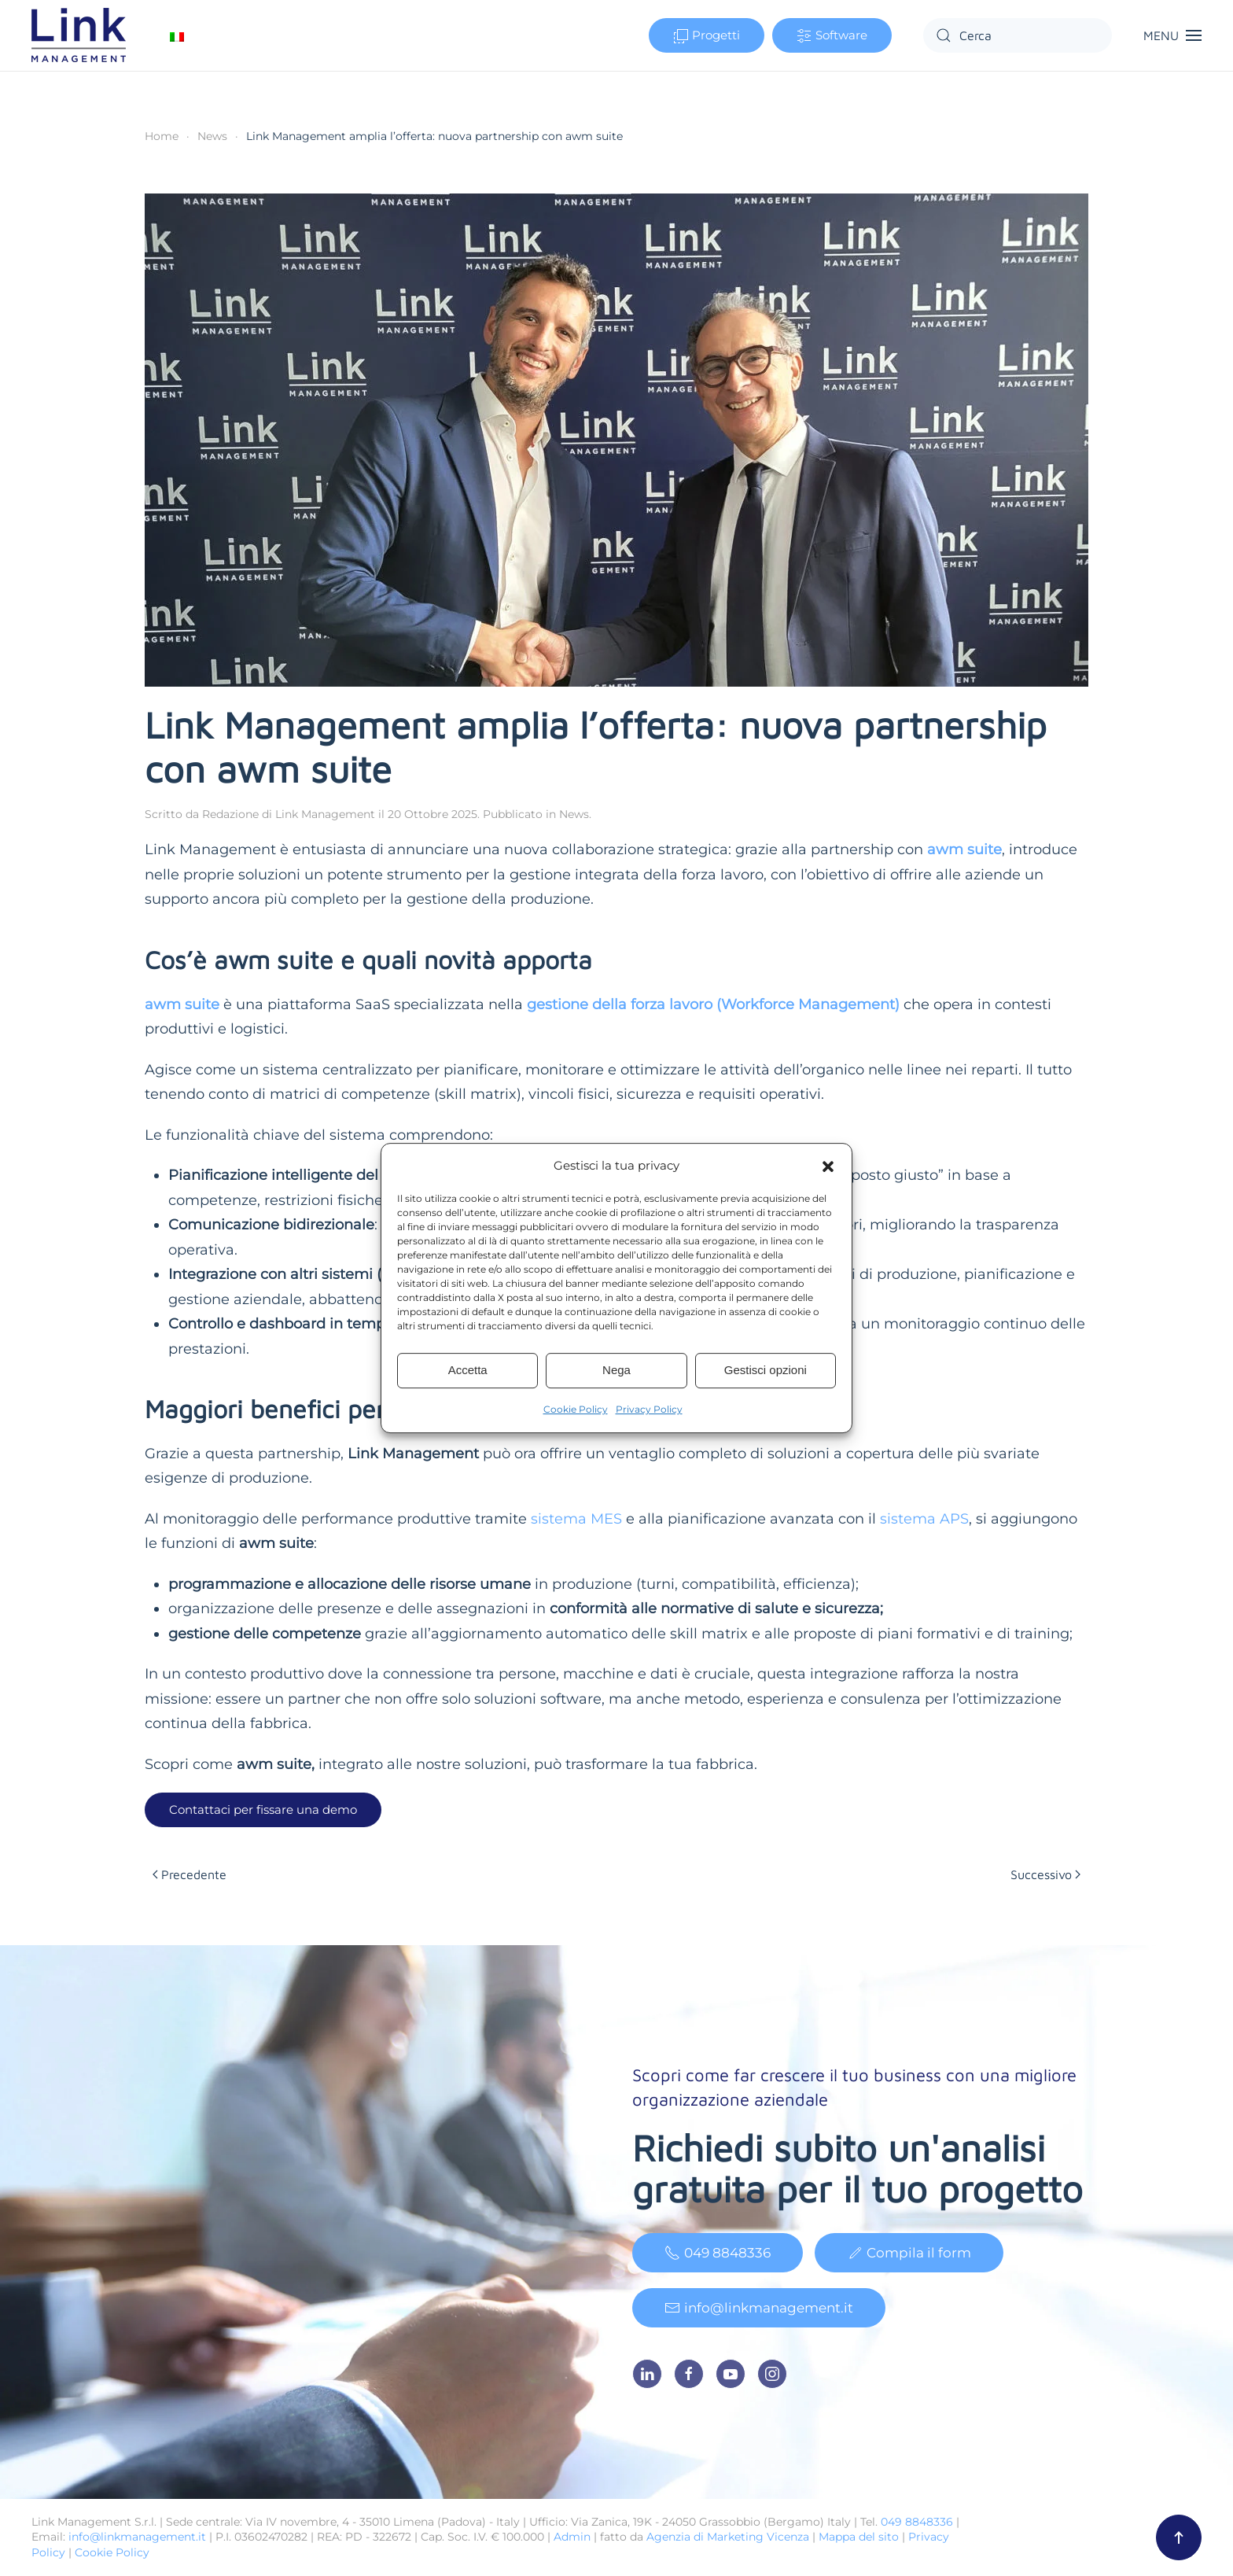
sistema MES (576, 1519)
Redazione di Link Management (288, 814)
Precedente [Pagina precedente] (189, 1874)
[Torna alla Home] (80, 35)
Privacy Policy (649, 1409)
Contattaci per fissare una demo (263, 1809)
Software (832, 36)
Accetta (468, 1369)
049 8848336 (717, 2257)
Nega (616, 1369)
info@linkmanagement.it (758, 2312)
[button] (828, 1166)
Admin (572, 2537)
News (574, 814)
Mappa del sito (859, 2537)
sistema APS (924, 1519)
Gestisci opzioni (765, 1369)
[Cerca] (1017, 35)
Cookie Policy (575, 1409)
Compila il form (909, 2257)
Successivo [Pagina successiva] (1045, 1874)
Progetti (706, 36)
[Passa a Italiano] (177, 35)
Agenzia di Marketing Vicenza (727, 2537)
